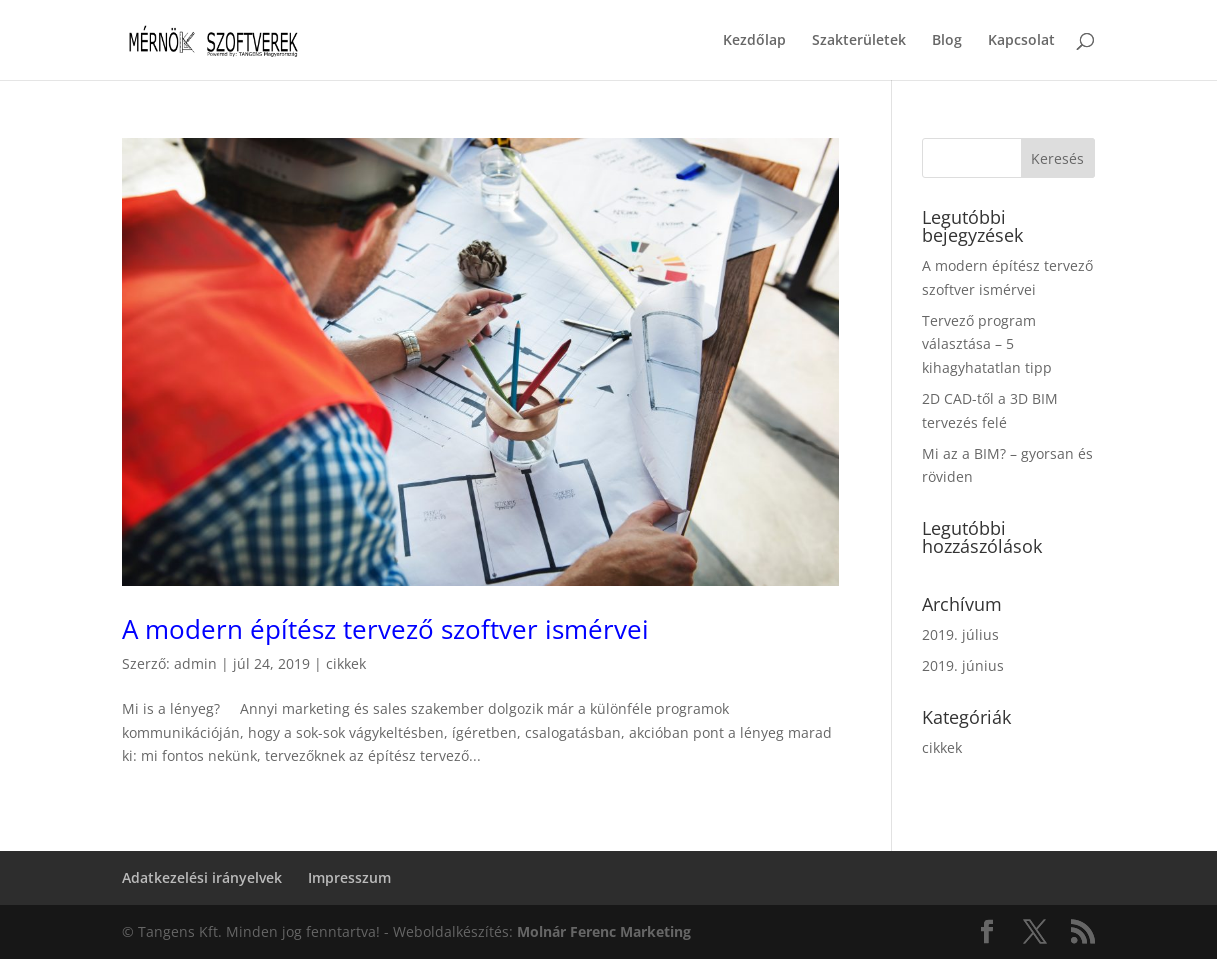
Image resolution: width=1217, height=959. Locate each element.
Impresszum (349, 877)
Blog (947, 41)
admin (195, 663)
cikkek (346, 663)
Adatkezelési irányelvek (202, 877)
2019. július (960, 634)
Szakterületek (859, 41)
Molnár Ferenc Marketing (604, 931)
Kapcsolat (1021, 41)
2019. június (963, 665)
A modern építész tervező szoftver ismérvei (385, 629)
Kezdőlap (754, 41)
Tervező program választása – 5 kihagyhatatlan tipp (987, 344)
